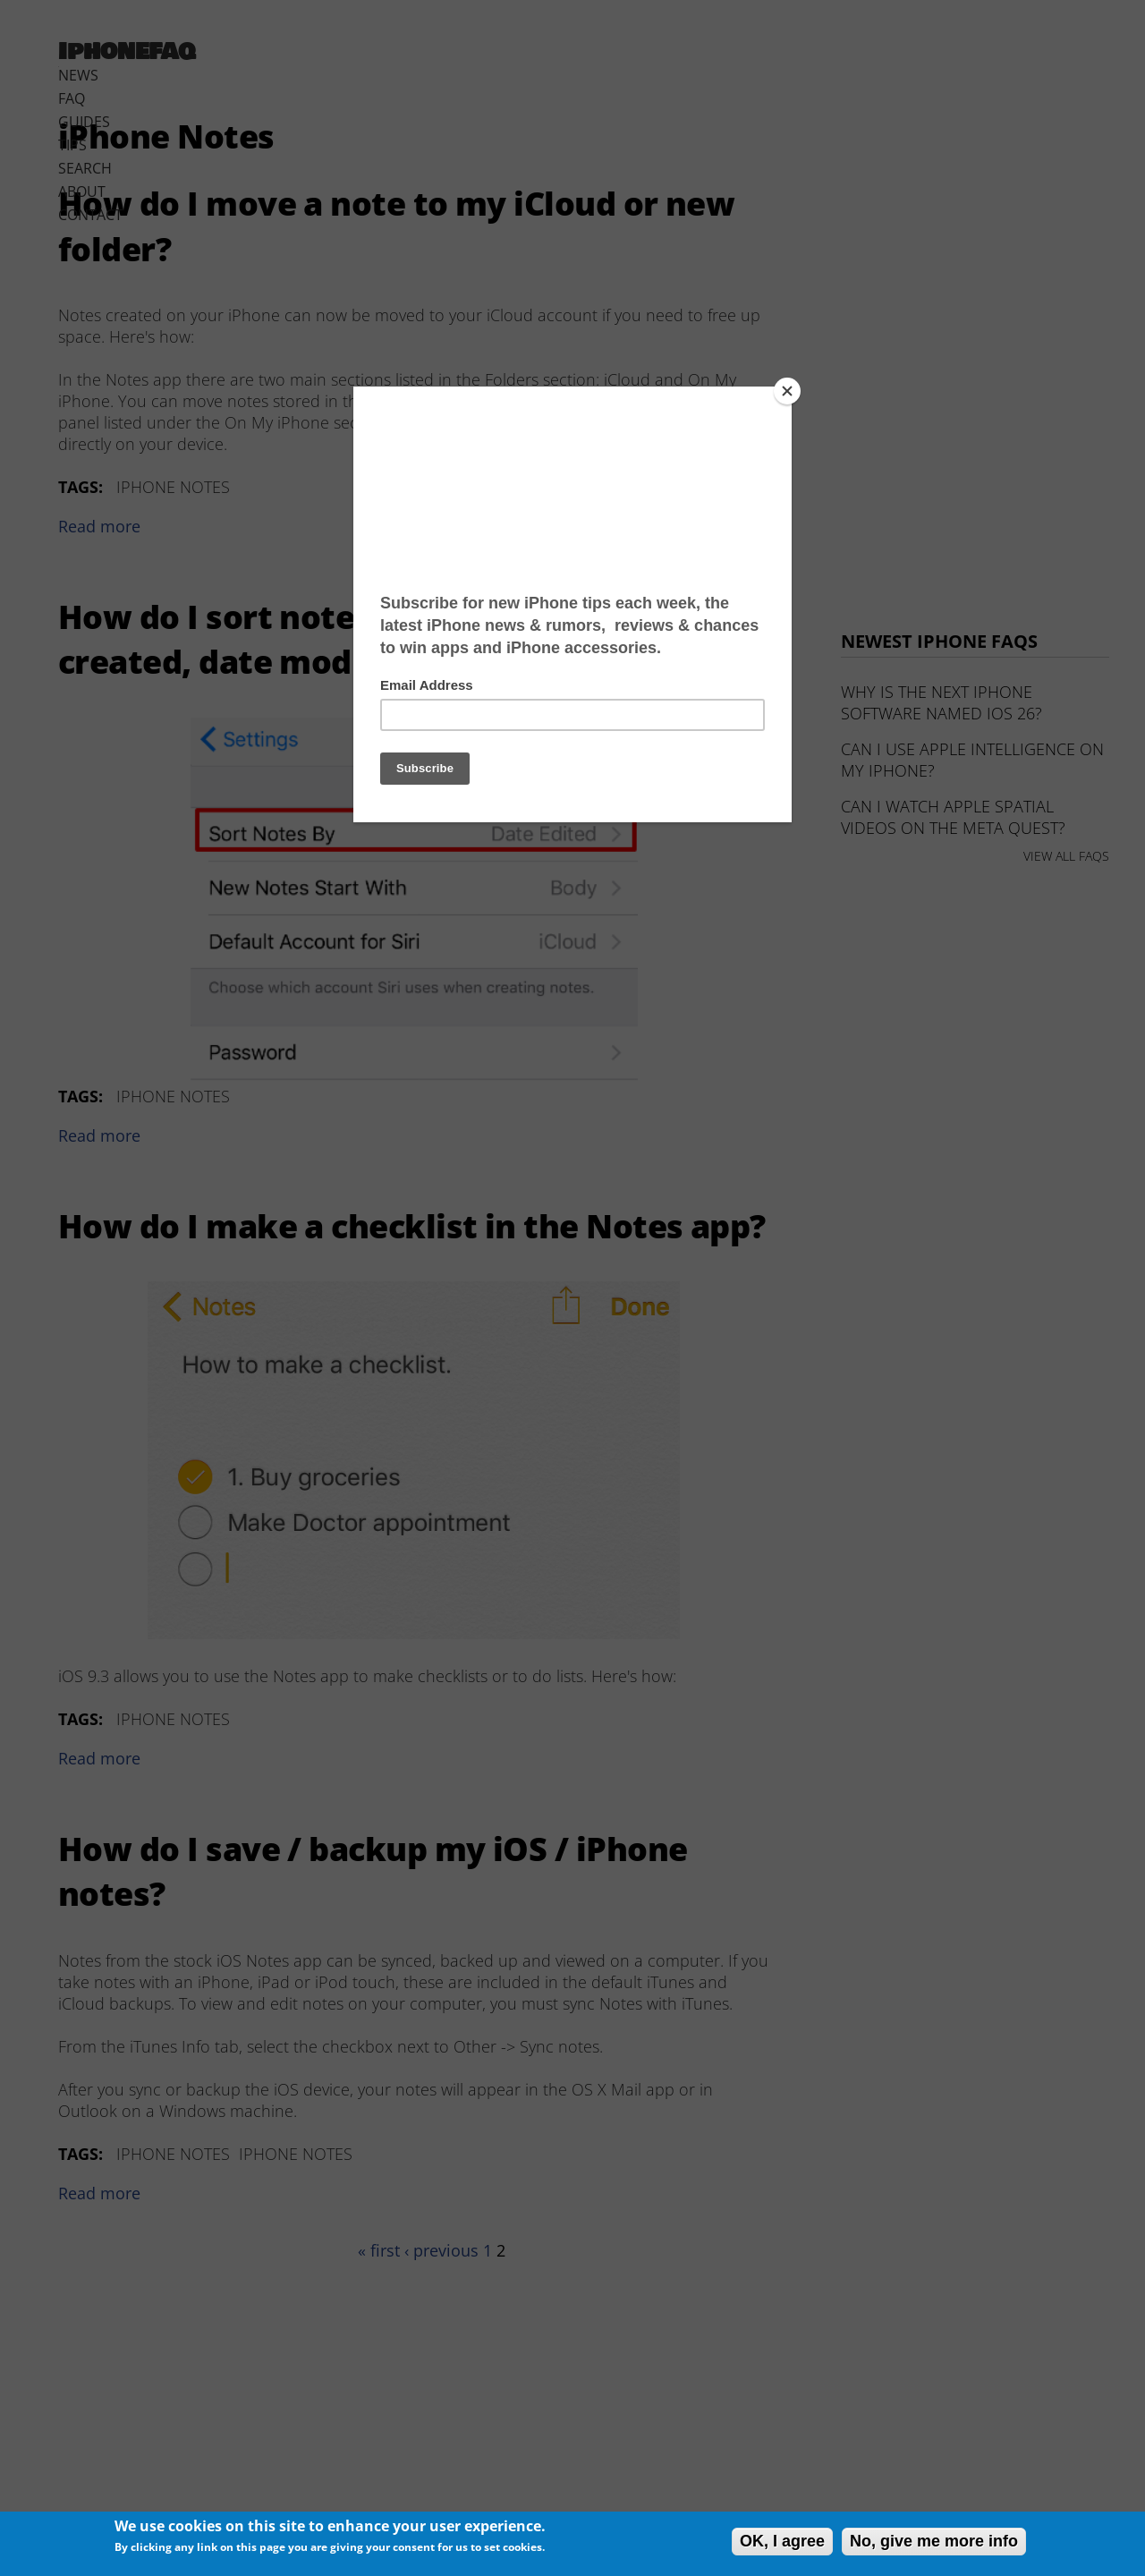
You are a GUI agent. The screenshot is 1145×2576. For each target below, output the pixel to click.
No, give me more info (934, 2541)
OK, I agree (782, 2541)
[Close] (787, 391)
